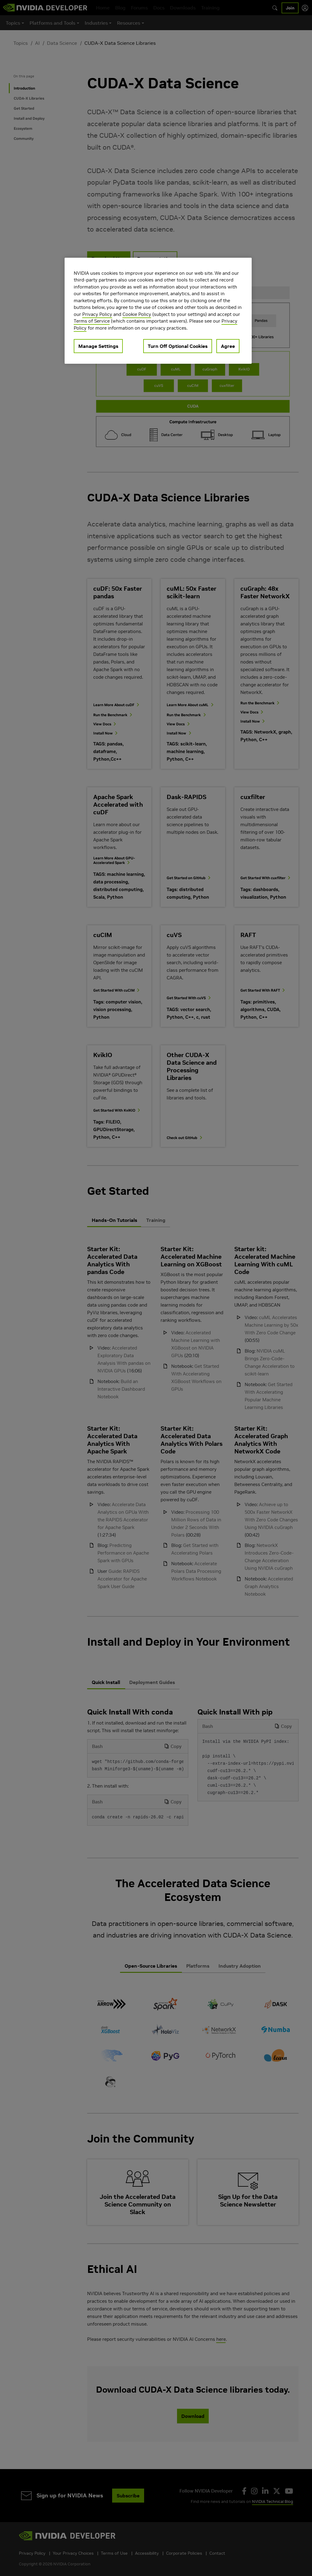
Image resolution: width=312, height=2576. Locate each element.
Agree (228, 346)
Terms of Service (92, 321)
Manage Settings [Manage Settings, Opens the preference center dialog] (98, 346)
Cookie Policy (136, 314)
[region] (158, 311)
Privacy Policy (97, 314)
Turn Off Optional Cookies (177, 346)
